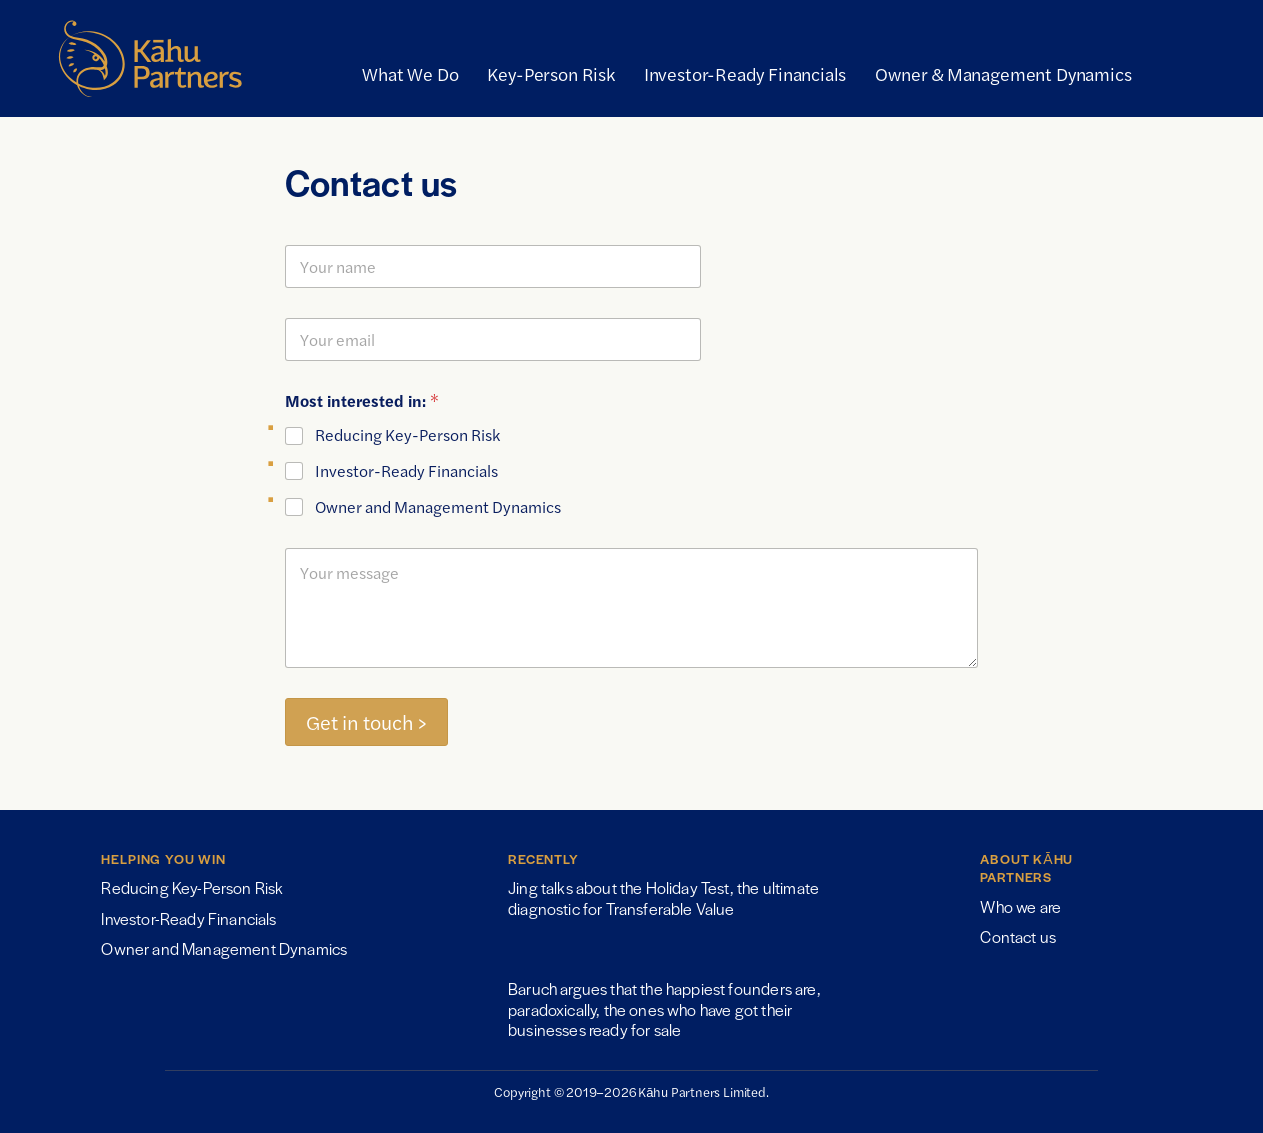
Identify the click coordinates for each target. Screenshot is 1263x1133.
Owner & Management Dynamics (1003, 73)
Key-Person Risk (550, 73)
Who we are (1020, 906)
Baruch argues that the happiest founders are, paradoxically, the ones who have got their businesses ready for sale (664, 1009)
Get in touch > (366, 721)
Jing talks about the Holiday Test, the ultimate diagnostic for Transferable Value (663, 897)
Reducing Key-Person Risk (407, 435)
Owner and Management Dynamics (438, 507)
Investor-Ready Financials (745, 73)
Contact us (1018, 936)
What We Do (410, 73)
